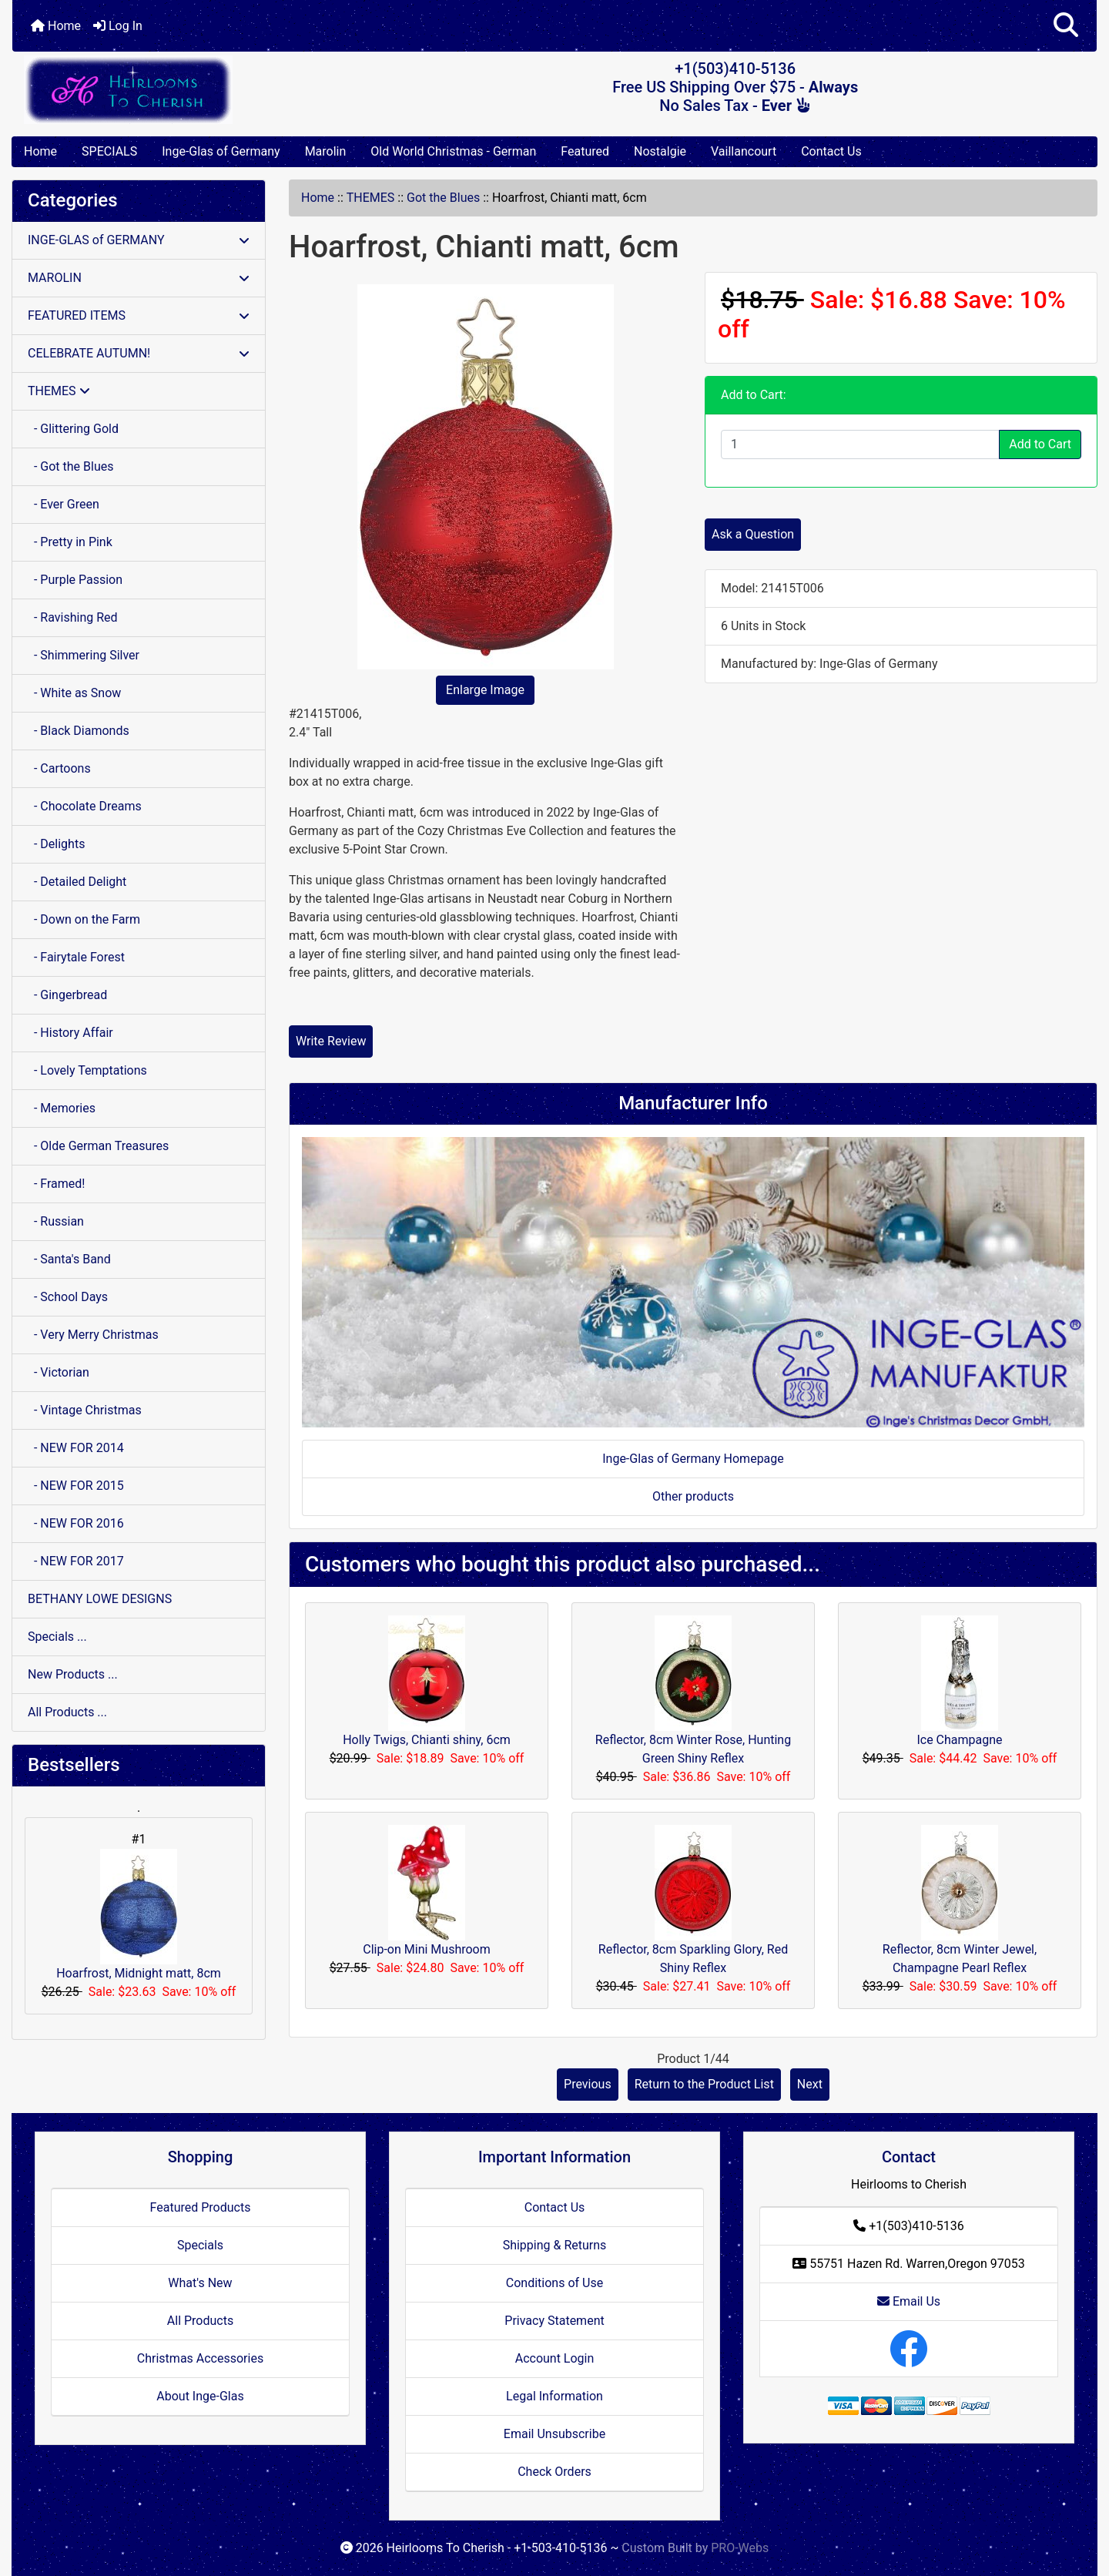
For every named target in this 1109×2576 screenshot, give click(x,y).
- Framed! (56, 1183)
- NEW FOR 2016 (76, 1523)
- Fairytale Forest (76, 957)
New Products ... (73, 1674)
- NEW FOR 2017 (76, 1561)
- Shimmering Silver (83, 655)
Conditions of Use (554, 2283)
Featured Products (200, 2207)
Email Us (908, 2301)
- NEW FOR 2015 (76, 1485)
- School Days (68, 1297)
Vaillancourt (743, 151)
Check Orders (554, 2471)
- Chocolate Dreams (85, 806)
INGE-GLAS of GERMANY (139, 240)
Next (810, 2084)
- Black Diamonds (78, 730)
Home (56, 25)
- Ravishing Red (73, 617)
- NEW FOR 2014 (76, 1448)
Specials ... (57, 1636)
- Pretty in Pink (70, 542)
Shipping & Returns (555, 2245)
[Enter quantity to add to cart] (860, 444)
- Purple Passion (75, 579)
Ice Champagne (959, 1739)
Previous (587, 2084)
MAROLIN (139, 277)
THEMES (371, 197)
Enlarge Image (485, 690)
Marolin (326, 151)
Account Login (555, 2358)
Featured (585, 151)
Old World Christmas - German (453, 151)
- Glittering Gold (73, 428)
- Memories (61, 1108)
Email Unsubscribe (554, 2434)
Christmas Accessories (200, 2358)
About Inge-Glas (199, 2396)
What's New (200, 2283)
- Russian (56, 1221)
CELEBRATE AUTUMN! (139, 353)
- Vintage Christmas (85, 1410)
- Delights (56, 844)
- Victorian (58, 1372)
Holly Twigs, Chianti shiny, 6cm (427, 1739)
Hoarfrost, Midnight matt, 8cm (138, 1915)
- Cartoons (59, 768)
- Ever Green (63, 504)
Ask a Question (753, 534)
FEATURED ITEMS (139, 315)
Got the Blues (443, 197)
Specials (200, 2245)
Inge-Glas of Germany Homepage (693, 1458)
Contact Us (831, 151)
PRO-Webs (740, 2548)
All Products (200, 2320)
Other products (693, 1496)
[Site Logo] (193, 89)
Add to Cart (1040, 444)
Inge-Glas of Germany (221, 151)
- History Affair (70, 1032)
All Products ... (67, 1712)
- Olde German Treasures (98, 1146)
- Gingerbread (67, 995)
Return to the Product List (704, 2084)
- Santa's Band (69, 1259)
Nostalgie (660, 151)
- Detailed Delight (77, 881)
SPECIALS (109, 151)
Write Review (331, 1041)
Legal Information (554, 2396)
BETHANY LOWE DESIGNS (100, 1599)
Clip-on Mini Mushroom (427, 1949)
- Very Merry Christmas (93, 1334)
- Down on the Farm (84, 919)
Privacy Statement (554, 2320)
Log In (117, 25)
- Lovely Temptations (87, 1070)
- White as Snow (74, 693)
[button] (1065, 25)
